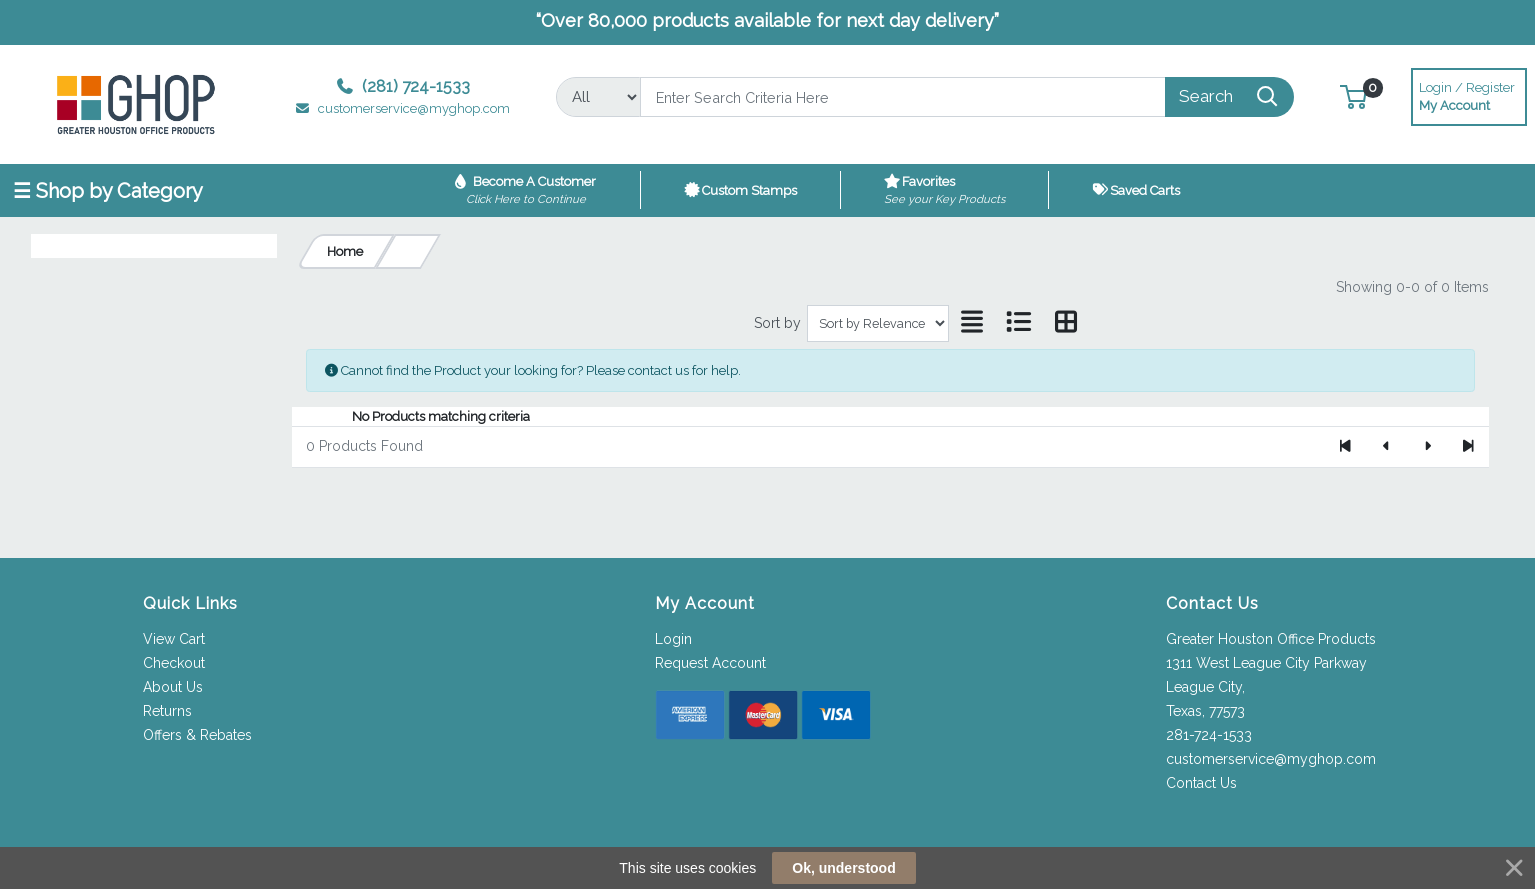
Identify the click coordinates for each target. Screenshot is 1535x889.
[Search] (903, 97)
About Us (173, 687)
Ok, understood (843, 868)
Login (673, 639)
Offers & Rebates (197, 735)
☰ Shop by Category (108, 191)
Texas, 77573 (1205, 711)
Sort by (777, 323)
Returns (167, 711)
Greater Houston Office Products (1271, 639)
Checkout (174, 663)
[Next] (1427, 447)
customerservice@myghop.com (1271, 759)
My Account (1469, 94)
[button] (1353, 96)
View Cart (174, 639)
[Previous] (1386, 447)
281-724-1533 (1209, 735)
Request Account (710, 663)
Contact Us (1201, 783)
